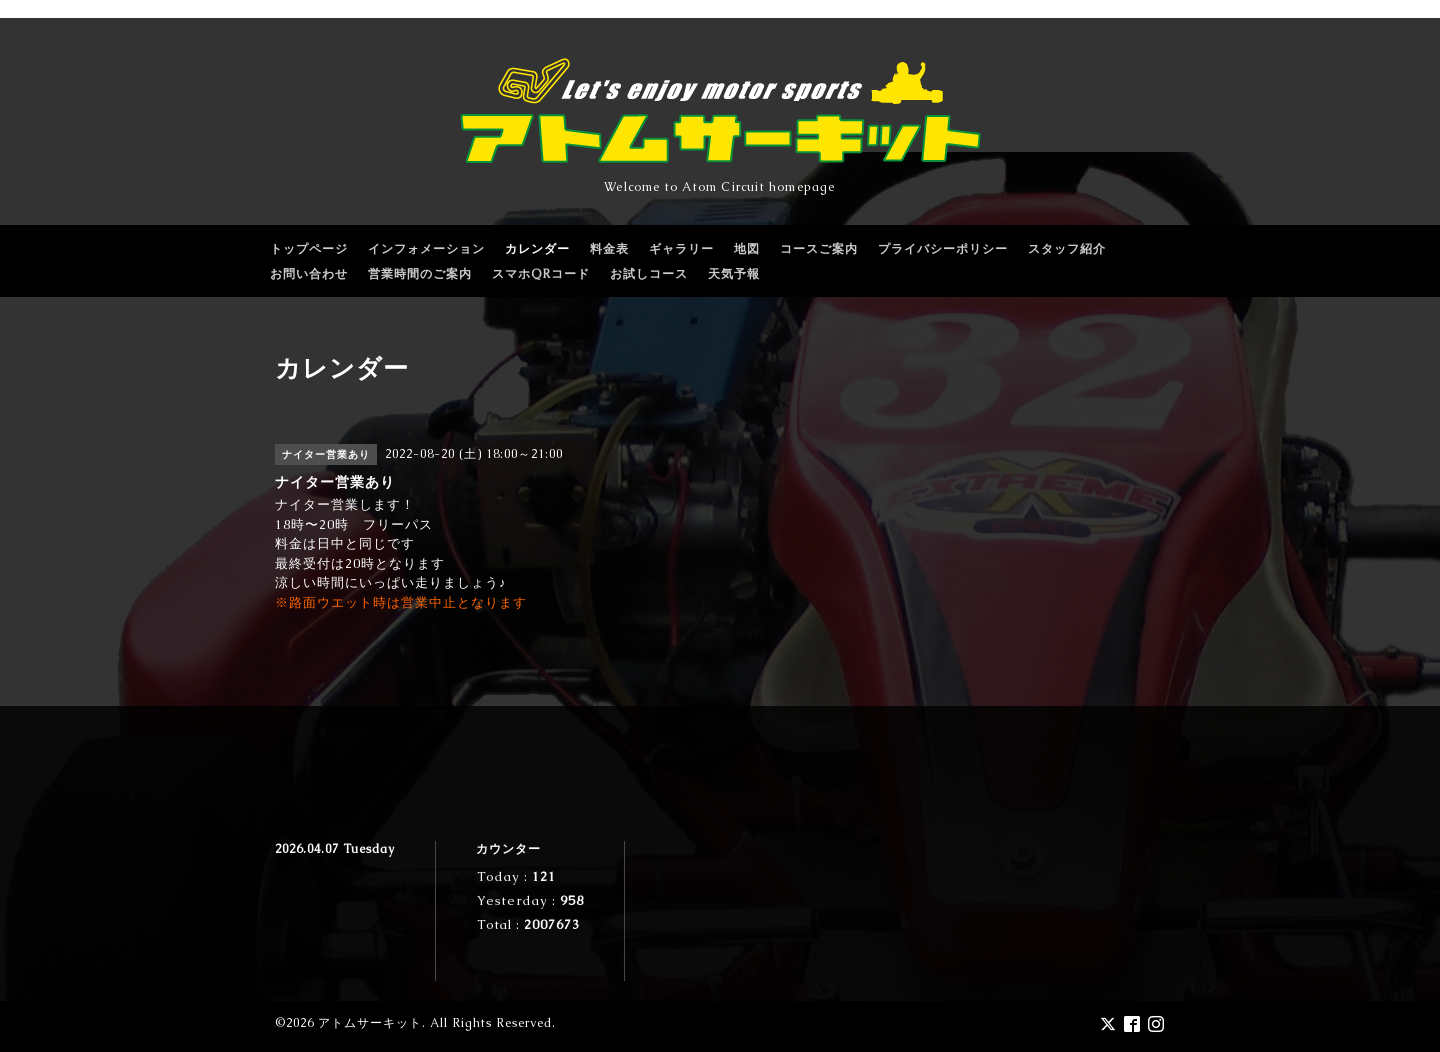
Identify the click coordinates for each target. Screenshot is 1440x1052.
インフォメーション (426, 249)
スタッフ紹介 (1067, 249)
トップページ (309, 249)
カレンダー (537, 249)
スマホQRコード (541, 274)
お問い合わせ (309, 274)
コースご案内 (819, 249)
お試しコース (649, 274)
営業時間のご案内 (420, 274)
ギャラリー (681, 249)
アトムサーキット (370, 1023)
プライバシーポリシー (943, 249)
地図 (747, 249)
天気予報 (734, 274)
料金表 (609, 249)
